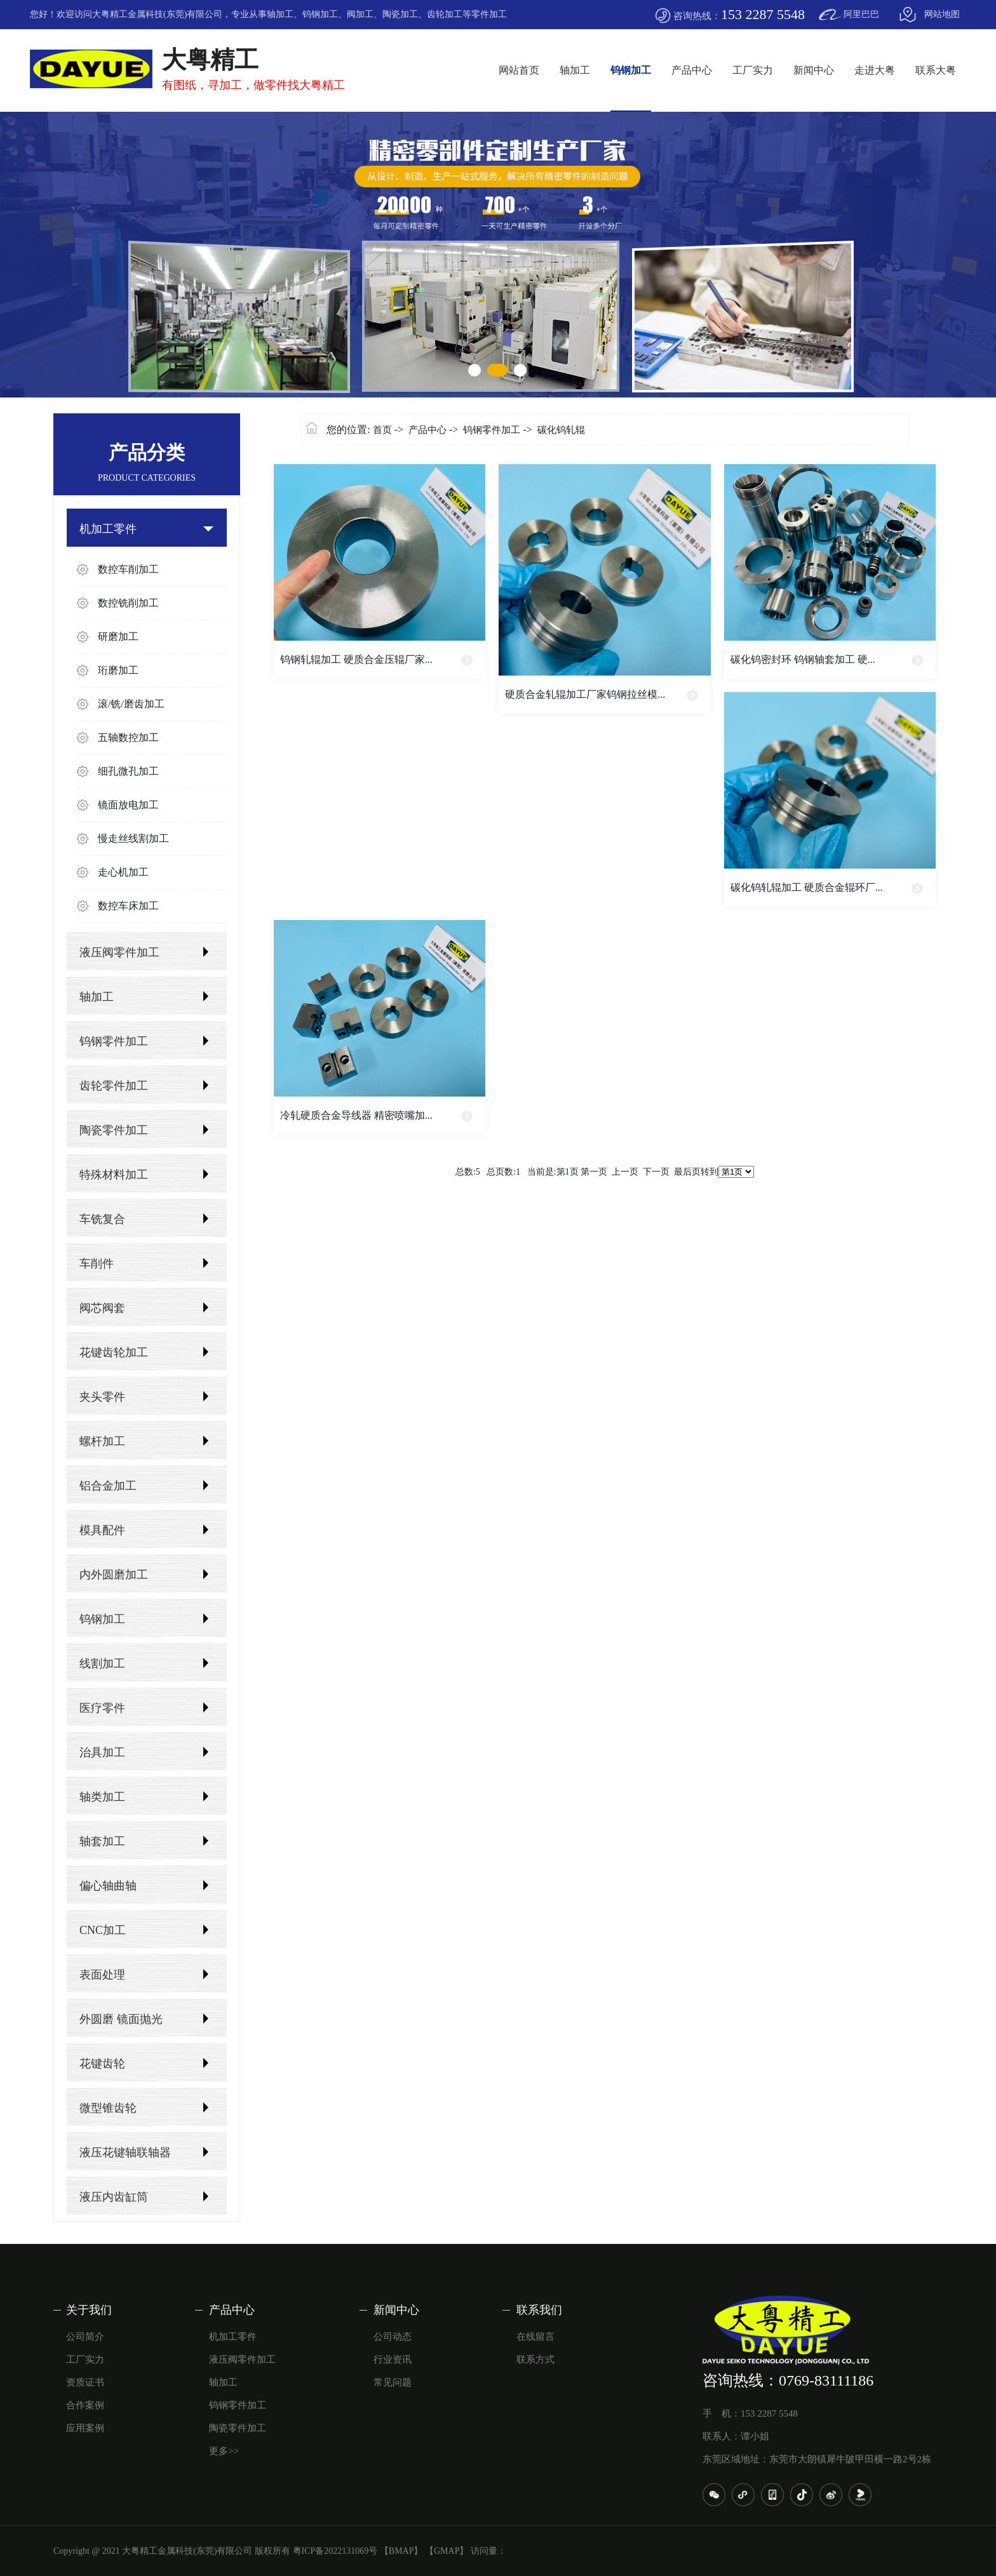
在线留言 (535, 2337)
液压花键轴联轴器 (125, 2152)
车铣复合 (102, 1219)
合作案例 (85, 2405)
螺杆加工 (102, 1441)
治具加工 (102, 1752)
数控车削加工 (128, 569)
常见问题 (393, 2382)
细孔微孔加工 (128, 771)
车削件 (96, 1263)
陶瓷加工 (400, 14)
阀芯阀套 (102, 1308)
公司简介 (85, 2337)
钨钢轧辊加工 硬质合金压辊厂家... (356, 659)
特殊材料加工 (113, 1174)
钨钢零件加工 (113, 1041)
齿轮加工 (444, 14)
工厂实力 (752, 70)
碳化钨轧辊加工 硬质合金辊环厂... (806, 887)
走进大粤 (874, 70)
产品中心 (691, 70)
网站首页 (519, 70)
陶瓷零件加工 (113, 1130)
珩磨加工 (118, 670)
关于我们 (89, 2310)
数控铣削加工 (128, 602)
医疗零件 (102, 1708)
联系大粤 (935, 70)
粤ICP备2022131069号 (335, 2551)
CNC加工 (102, 1930)
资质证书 (85, 2382)
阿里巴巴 (861, 14)
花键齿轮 (102, 2063)
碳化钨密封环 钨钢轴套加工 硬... (802, 659)
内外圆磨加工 (113, 1574)
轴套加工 (102, 1841)
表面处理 (102, 1974)
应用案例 (85, 2428)
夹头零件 (102, 1397)
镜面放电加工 (128, 804)
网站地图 (942, 14)
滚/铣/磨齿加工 (131, 703)
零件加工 (489, 14)
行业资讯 (393, 2359)
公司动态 (393, 2337)
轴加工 (280, 14)
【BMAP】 (401, 2551)
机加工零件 (108, 529)
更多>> (224, 2451)
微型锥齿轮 (108, 2108)
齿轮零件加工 (113, 1085)
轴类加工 (102, 1797)
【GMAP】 (446, 2551)
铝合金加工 (108, 1485)
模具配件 (102, 1530)
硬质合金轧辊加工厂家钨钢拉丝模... (585, 694)
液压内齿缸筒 (113, 2197)
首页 (382, 430)
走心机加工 (123, 872)
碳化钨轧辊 (561, 430)
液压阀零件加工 (119, 952)
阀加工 (360, 14)
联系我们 (539, 2310)
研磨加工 (118, 636)
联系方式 (535, 2359)
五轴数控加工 (128, 737)
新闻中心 (813, 70)
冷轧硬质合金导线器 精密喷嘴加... (356, 1115)
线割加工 (102, 1663)
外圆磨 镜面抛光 (121, 2019)
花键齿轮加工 (113, 1352)
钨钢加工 (320, 14)
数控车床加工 (128, 905)
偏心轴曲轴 (108, 1885)
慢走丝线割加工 (133, 838)
